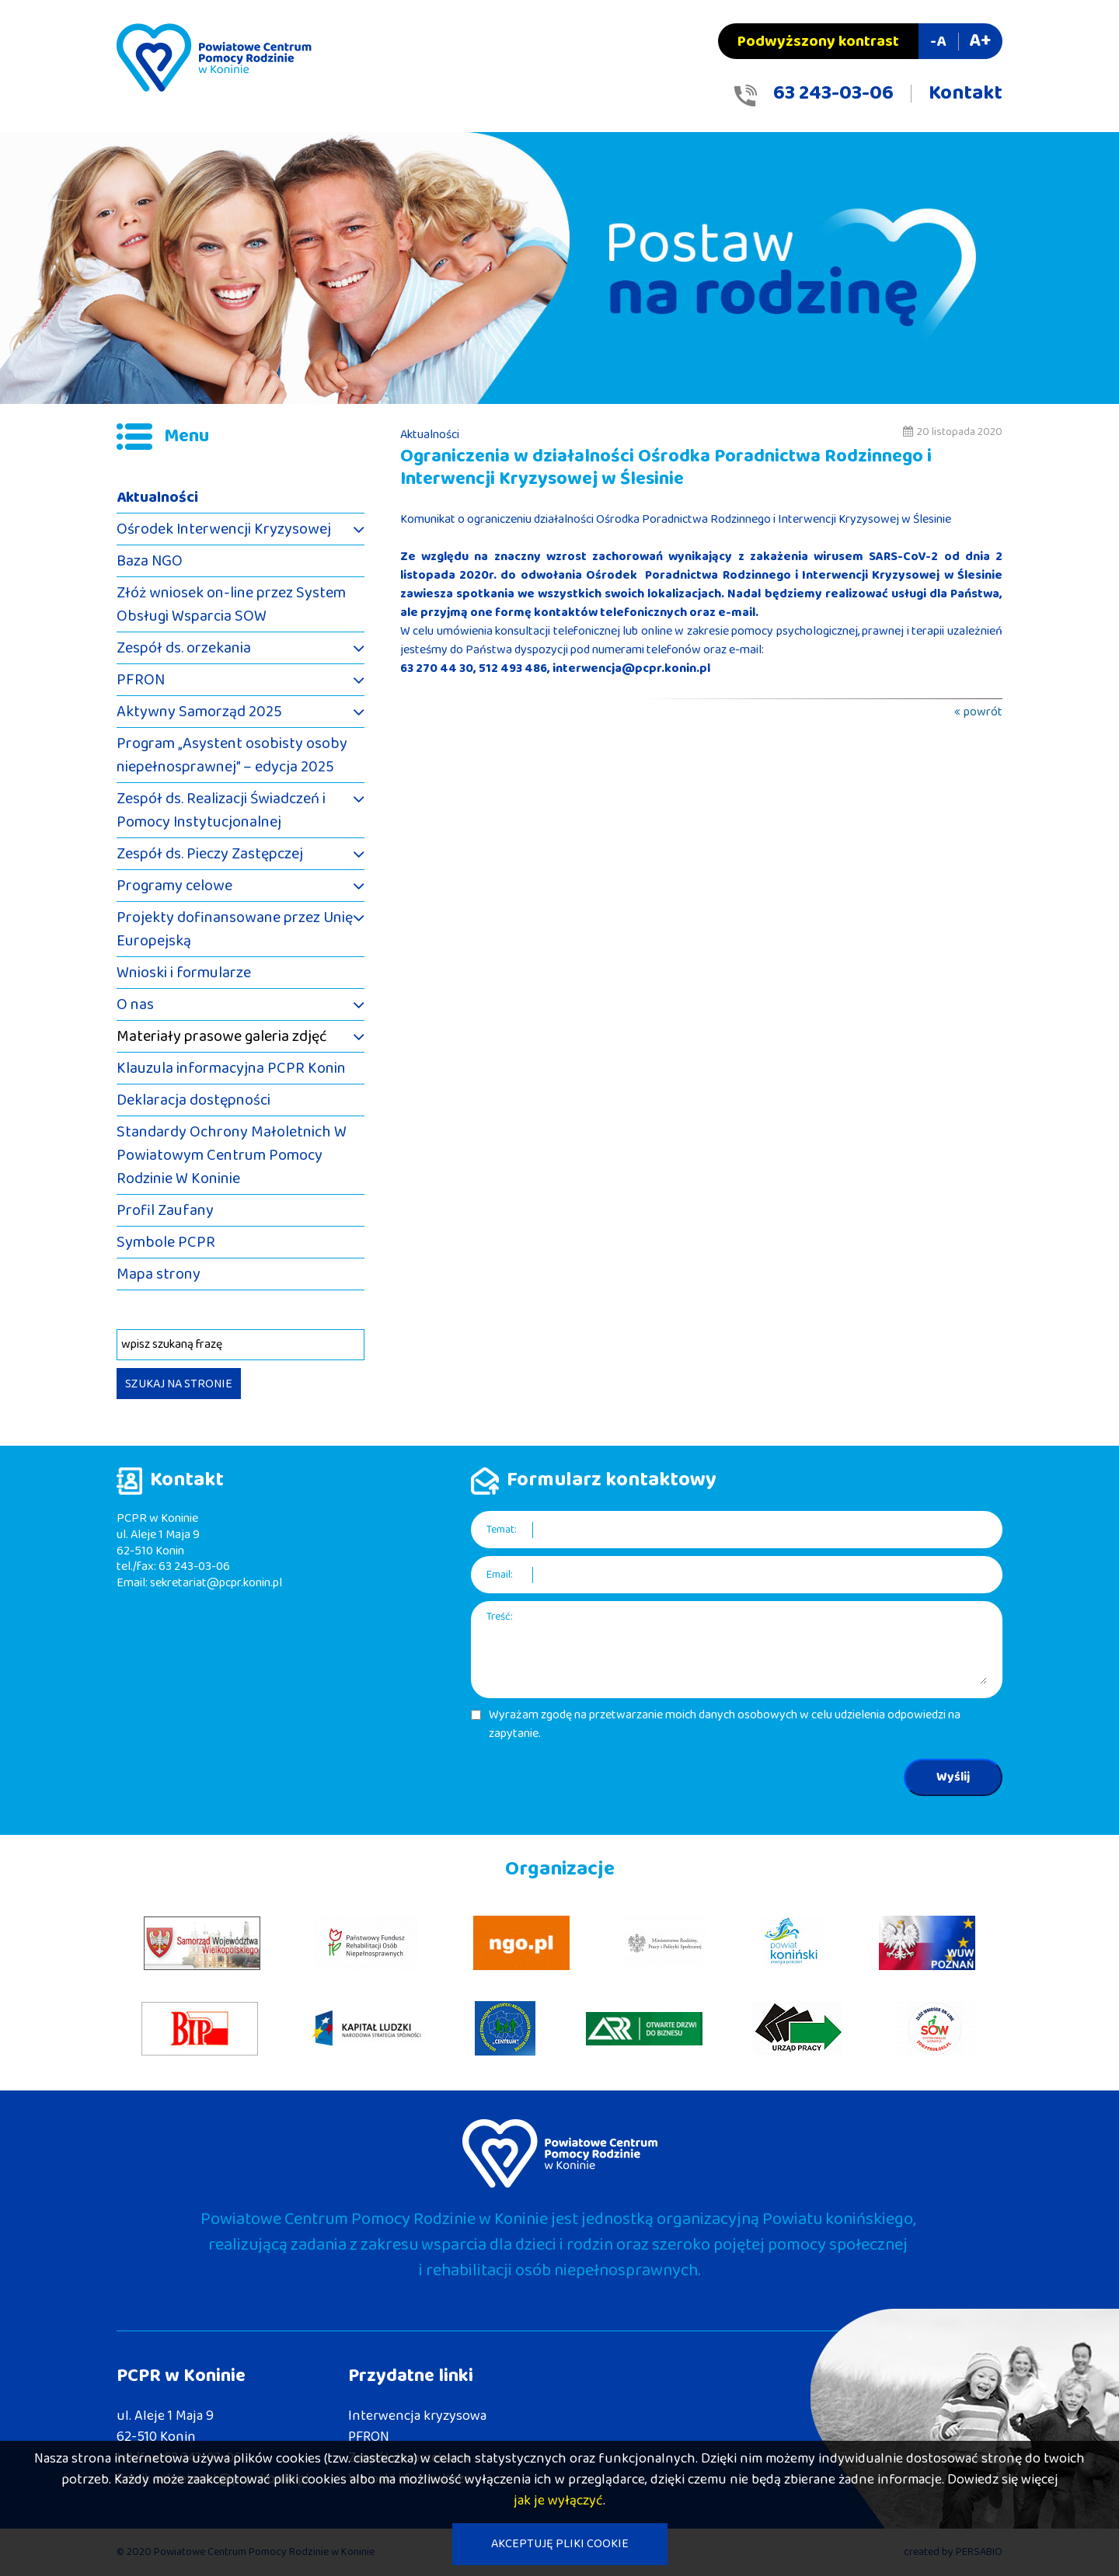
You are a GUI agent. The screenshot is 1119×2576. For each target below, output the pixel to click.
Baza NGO (150, 561)
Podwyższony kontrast (818, 41)
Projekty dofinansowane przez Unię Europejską (235, 929)
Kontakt (965, 93)
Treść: (499, 1617)
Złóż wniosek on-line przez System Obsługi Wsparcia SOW (231, 604)
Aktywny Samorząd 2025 (199, 711)
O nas (135, 1004)
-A (938, 41)
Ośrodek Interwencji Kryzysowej (224, 529)
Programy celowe (174, 885)
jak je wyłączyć (558, 2501)
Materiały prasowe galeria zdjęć (222, 1036)
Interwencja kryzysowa (417, 2416)
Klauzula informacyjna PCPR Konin (231, 1068)
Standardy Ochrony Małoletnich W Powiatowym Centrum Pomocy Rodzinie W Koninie (232, 1155)
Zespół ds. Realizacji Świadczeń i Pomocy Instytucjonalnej (221, 810)
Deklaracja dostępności (193, 1100)
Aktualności (157, 497)
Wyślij (953, 1777)
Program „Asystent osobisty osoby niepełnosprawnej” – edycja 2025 (232, 755)
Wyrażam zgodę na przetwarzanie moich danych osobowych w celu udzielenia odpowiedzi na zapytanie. (724, 1724)
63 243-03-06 (833, 93)
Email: (499, 1575)
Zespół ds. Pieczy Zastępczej (210, 853)
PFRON (141, 679)
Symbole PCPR (166, 1242)
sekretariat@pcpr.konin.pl (216, 1583)
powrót (983, 712)
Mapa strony (158, 1274)
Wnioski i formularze (184, 972)
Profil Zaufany (165, 1210)
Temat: (501, 1530)
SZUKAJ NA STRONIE (178, 1384)
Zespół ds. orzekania (184, 648)
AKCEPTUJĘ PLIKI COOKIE (560, 2543)
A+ (980, 41)
